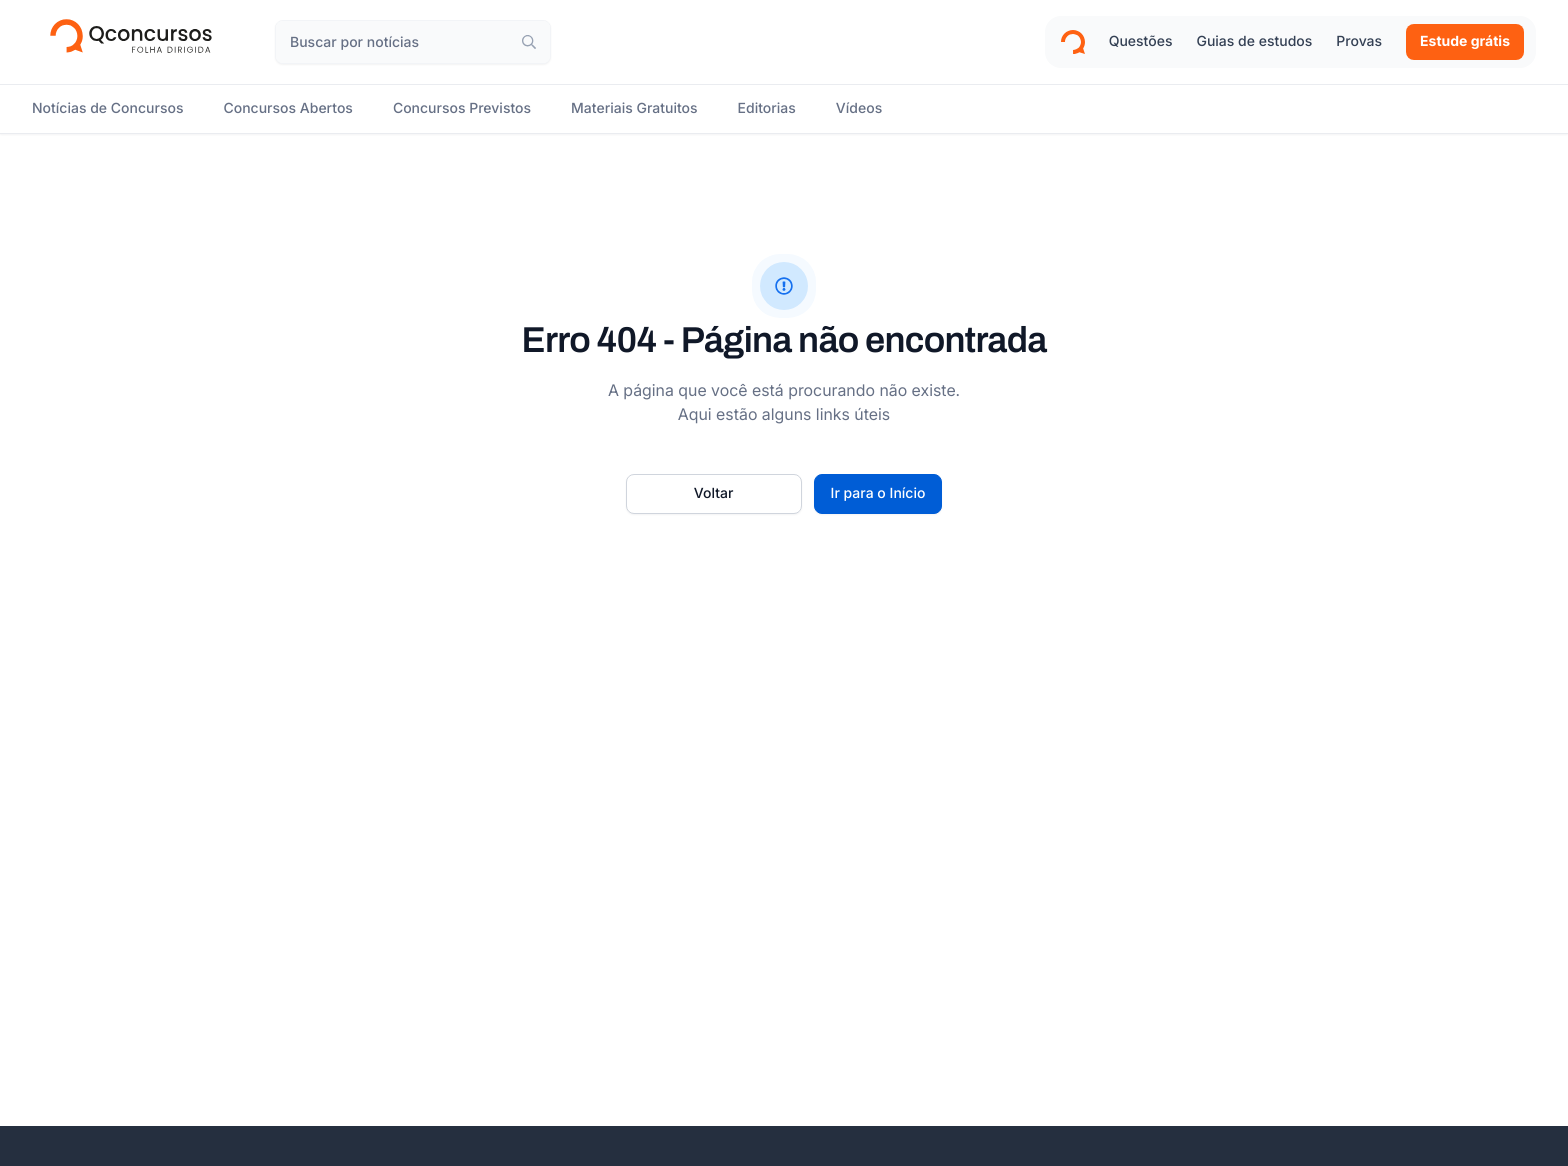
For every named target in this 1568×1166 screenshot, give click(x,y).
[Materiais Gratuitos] (634, 109)
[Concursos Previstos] (462, 109)
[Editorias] (767, 109)
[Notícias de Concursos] (107, 109)
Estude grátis (1465, 41)
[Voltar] (714, 494)
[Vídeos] (859, 109)
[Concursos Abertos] (287, 109)
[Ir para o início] (878, 494)
